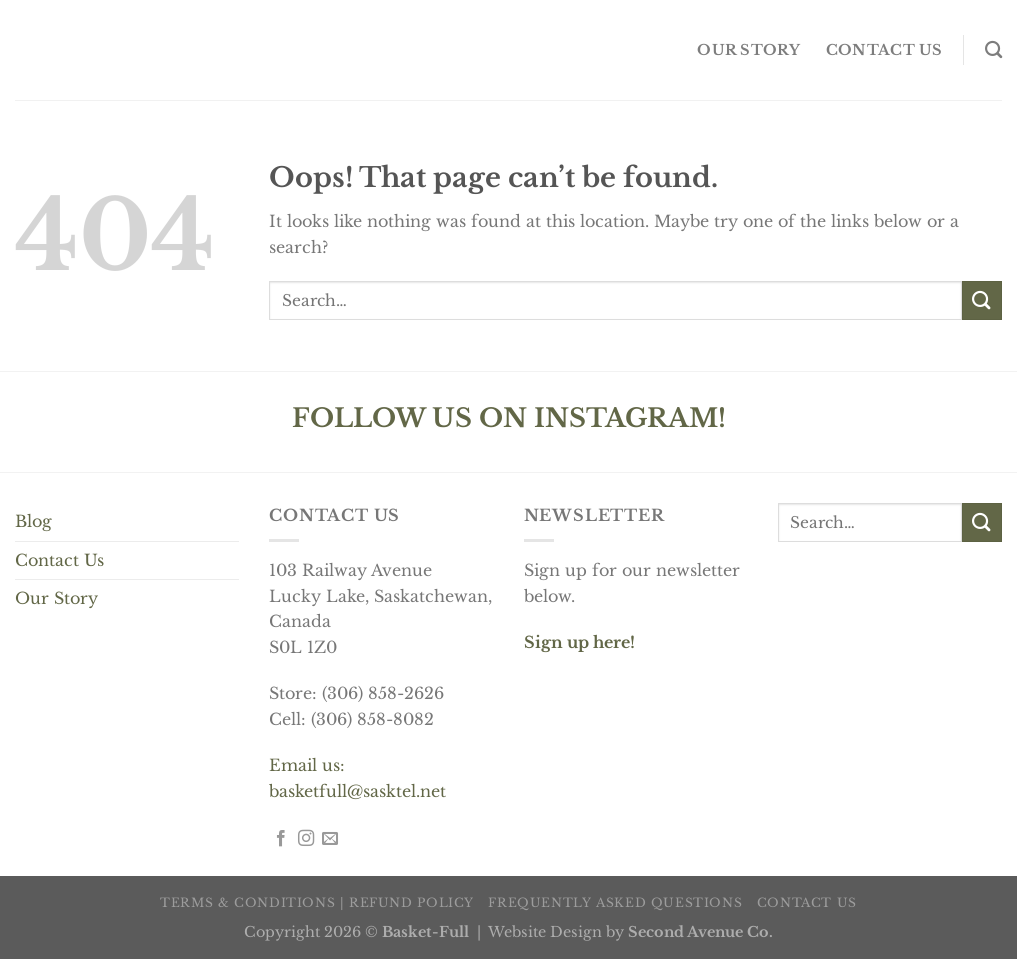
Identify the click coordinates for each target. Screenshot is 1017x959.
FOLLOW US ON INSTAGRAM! (509, 418)
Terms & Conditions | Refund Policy (317, 902)
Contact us (884, 50)
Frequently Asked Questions (615, 902)
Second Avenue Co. (700, 932)
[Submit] (982, 300)
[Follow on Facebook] (281, 839)
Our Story (56, 598)
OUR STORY (748, 50)
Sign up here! (579, 642)
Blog (33, 521)
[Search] (993, 50)
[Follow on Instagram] (306, 839)
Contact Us (59, 560)
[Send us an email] (330, 839)
